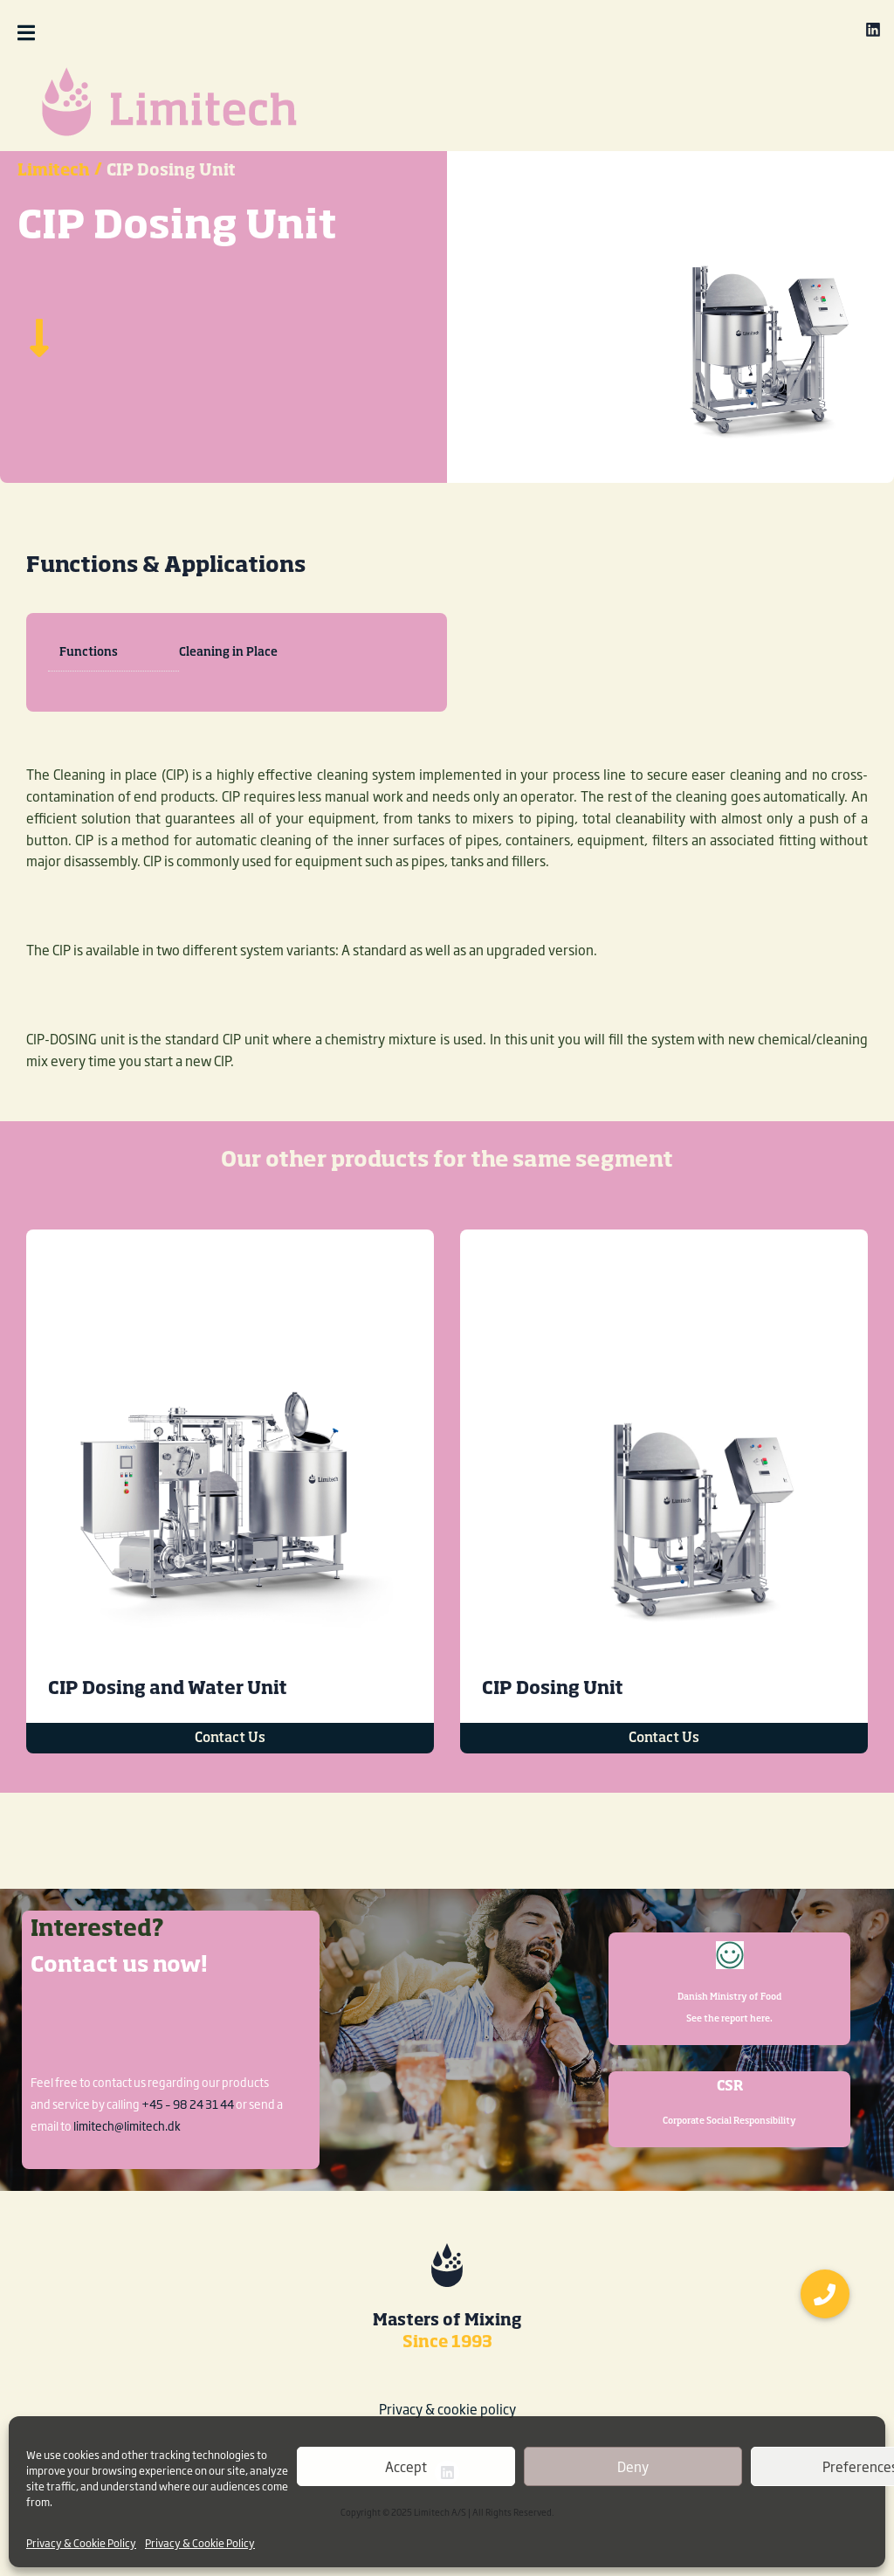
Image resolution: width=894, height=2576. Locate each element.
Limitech (53, 223)
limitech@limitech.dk (127, 2125)
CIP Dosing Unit (552, 1741)
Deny (633, 2466)
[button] (70, 32)
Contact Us (230, 1790)
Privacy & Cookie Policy (81, 2543)
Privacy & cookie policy (447, 2409)
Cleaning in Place (228, 705)
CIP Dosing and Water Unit (167, 1741)
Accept (406, 2466)
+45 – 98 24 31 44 (187, 2103)
